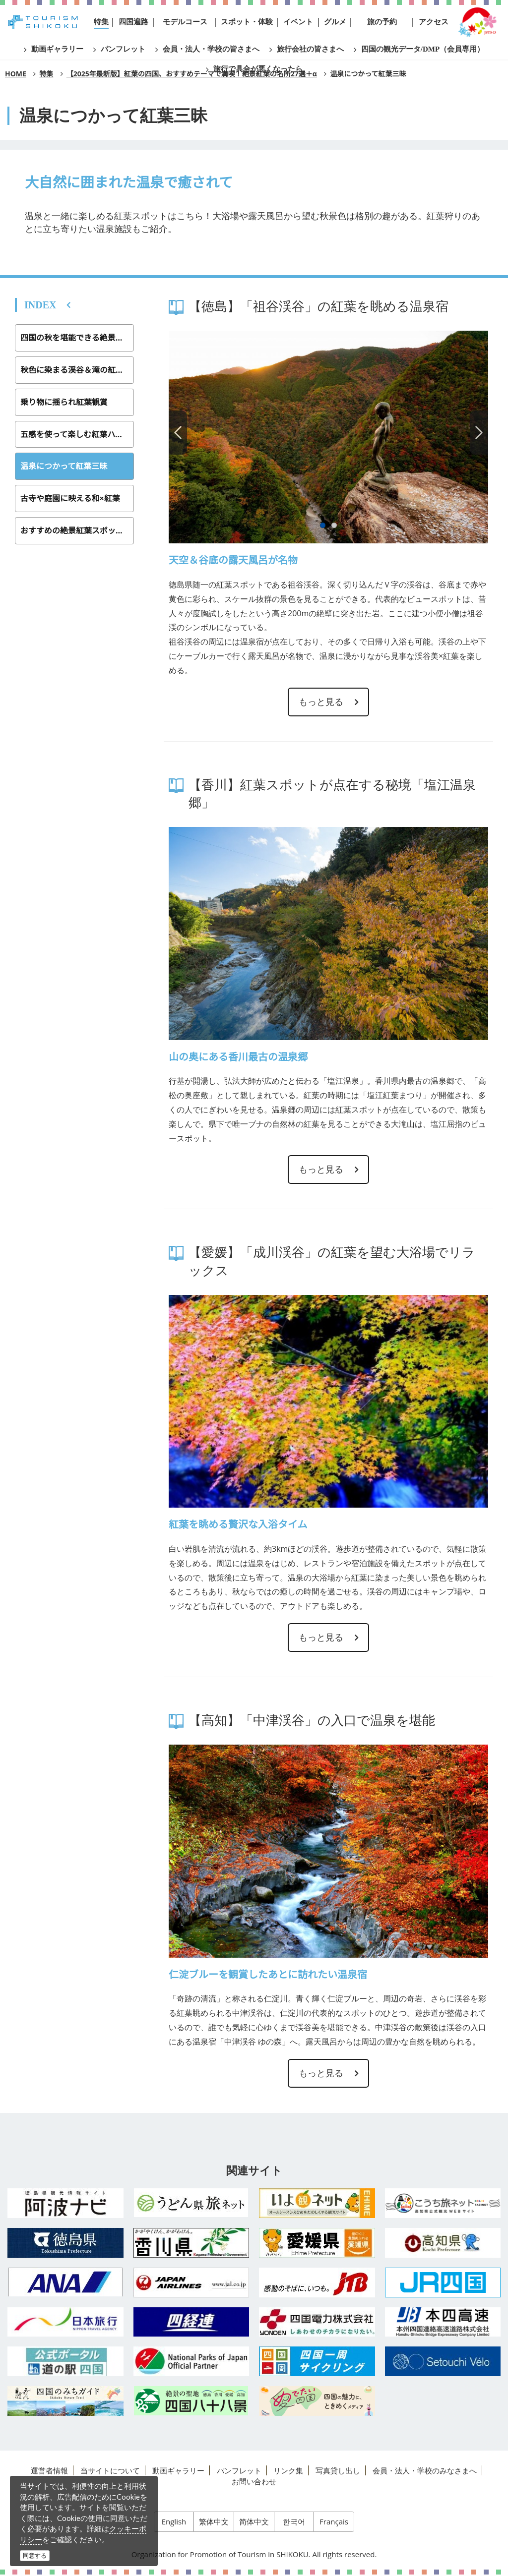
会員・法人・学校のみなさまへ (425, 2470)
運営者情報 (49, 2470)
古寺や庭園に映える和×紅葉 (70, 498)
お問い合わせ (254, 2481)
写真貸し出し (338, 2470)
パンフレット (239, 2470)
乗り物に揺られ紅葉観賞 (64, 402)
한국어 (294, 2522)
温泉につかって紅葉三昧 (63, 466)
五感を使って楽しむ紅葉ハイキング (77, 434)
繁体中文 (214, 2522)
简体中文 (254, 2522)
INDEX (40, 304)
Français (333, 2522)
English (174, 2522)
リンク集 (288, 2470)
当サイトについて (110, 2470)
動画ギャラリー (178, 2470)
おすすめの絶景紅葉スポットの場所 (77, 530)
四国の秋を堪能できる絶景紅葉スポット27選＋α (77, 337)
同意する (35, 2555)
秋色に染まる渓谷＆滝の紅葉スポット (77, 369)
